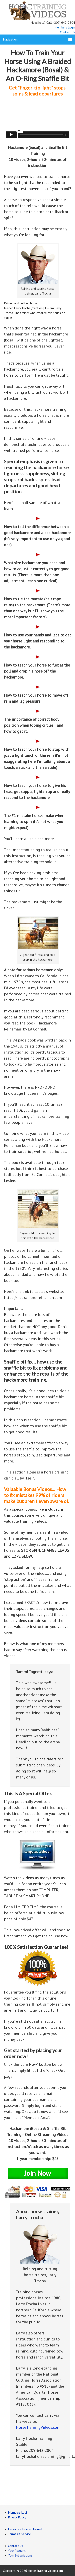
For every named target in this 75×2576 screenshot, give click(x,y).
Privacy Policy (17, 2517)
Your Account (17, 2551)
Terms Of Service (19, 2534)
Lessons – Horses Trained (25, 2529)
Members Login (65, 27)
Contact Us (67, 32)
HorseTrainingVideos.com (38, 2427)
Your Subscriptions (20, 2555)
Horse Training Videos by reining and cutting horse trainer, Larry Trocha (38, 10)
